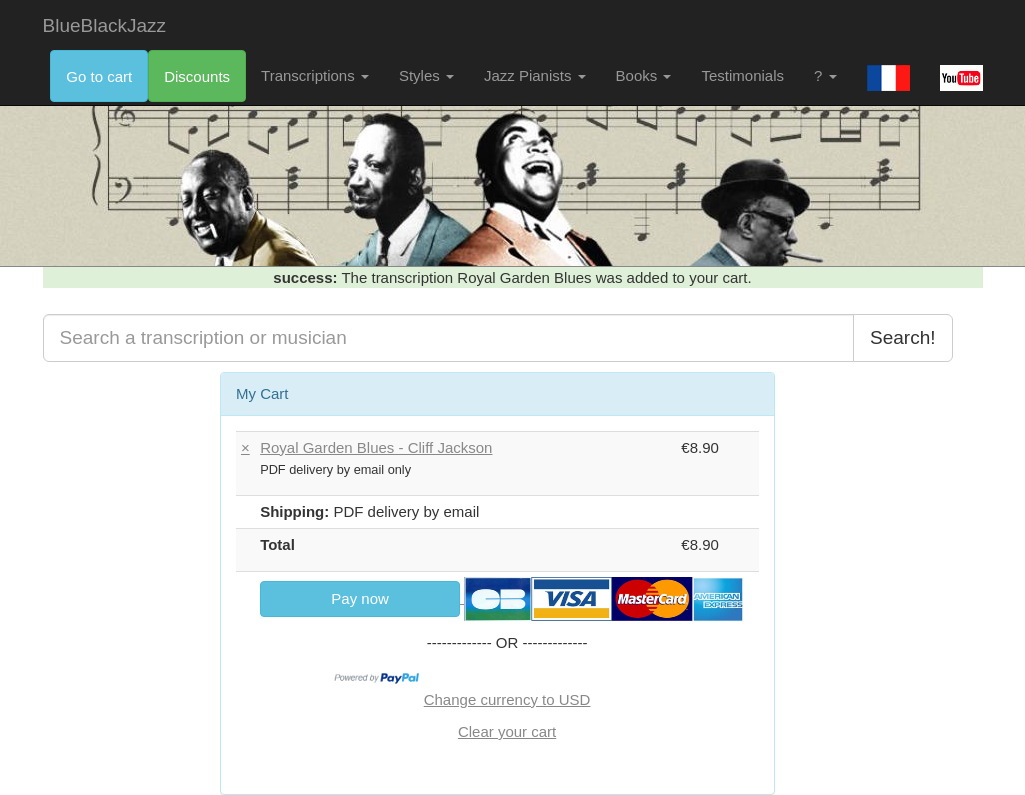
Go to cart (99, 76)
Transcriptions (315, 75)
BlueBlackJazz (105, 25)
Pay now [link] (360, 598)
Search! (902, 337)
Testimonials (742, 75)
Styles (426, 75)
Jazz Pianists (535, 75)
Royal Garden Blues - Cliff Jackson (376, 447)
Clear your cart (507, 731)
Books (644, 75)
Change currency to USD (507, 699)
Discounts (197, 76)
